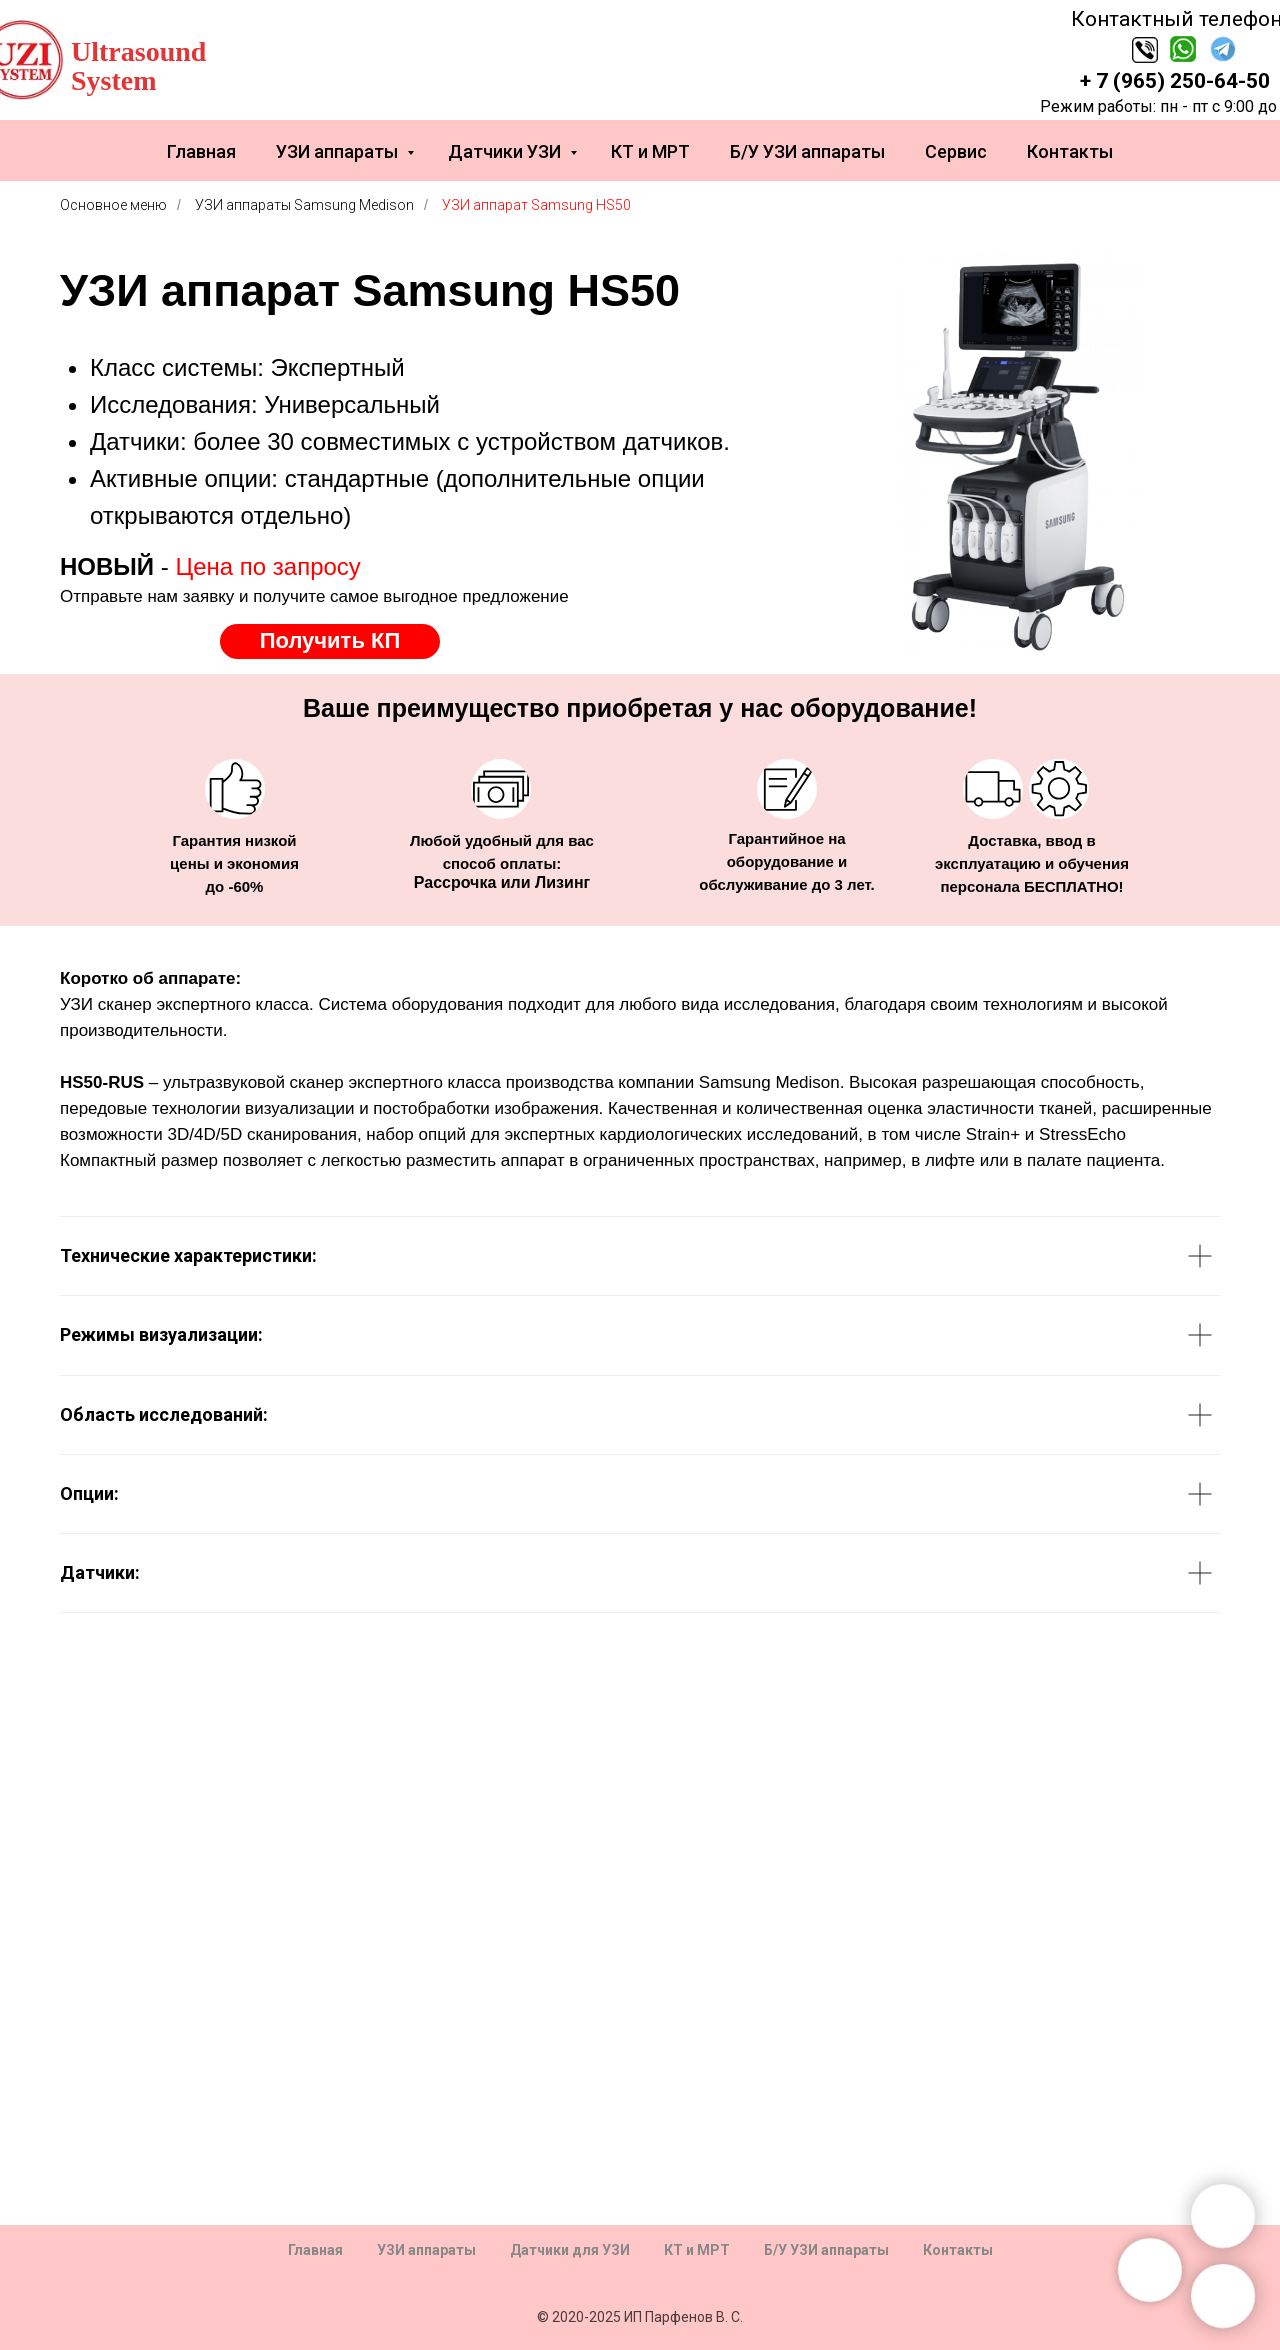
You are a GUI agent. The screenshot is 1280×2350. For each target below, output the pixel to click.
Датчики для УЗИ (570, 2250)
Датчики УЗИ (506, 151)
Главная (201, 151)
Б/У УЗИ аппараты (807, 151)
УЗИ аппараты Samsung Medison (304, 205)
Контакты (1070, 151)
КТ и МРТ (650, 151)
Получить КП (330, 640)
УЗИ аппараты (339, 151)
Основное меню (113, 205)
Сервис (956, 151)
